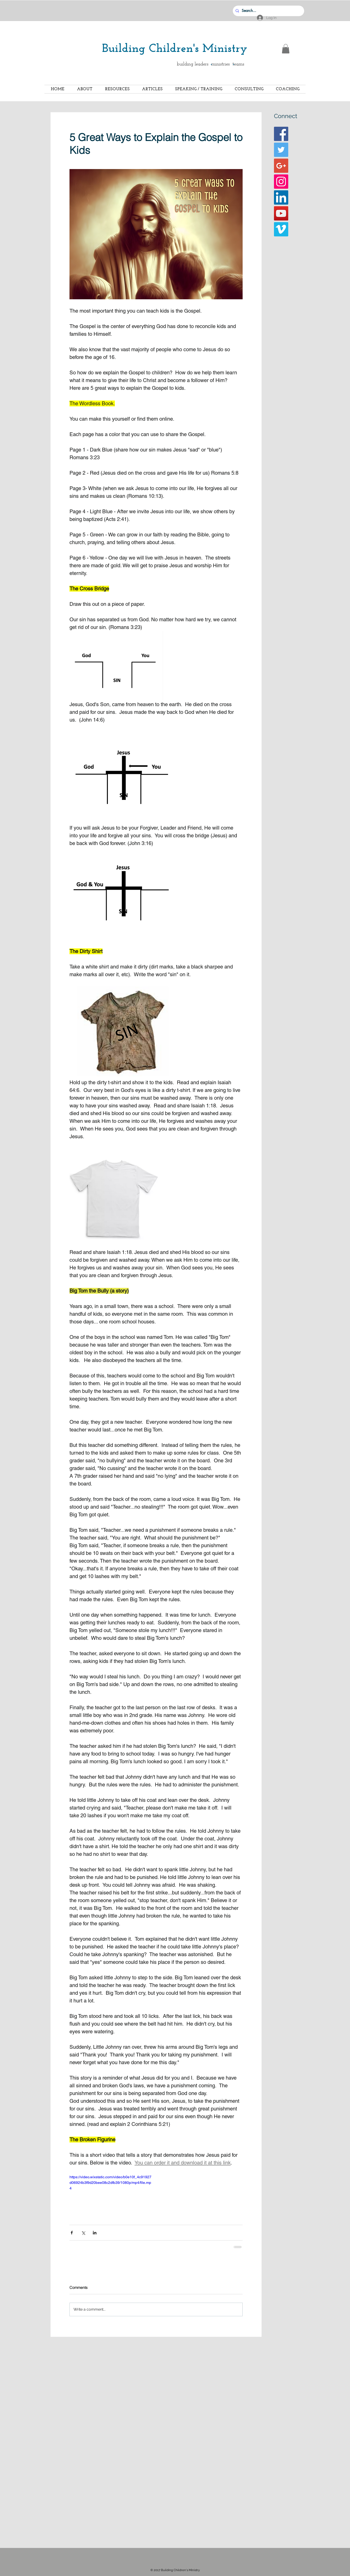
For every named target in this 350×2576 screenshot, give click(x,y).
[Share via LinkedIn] (94, 2232)
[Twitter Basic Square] (281, 150)
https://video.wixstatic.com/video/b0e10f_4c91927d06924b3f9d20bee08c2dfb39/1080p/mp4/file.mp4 (110, 2182)
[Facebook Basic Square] (281, 134)
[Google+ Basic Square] (281, 166)
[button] (286, 49)
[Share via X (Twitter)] (83, 2232)
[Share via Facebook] (71, 2232)
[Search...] (268, 11)
